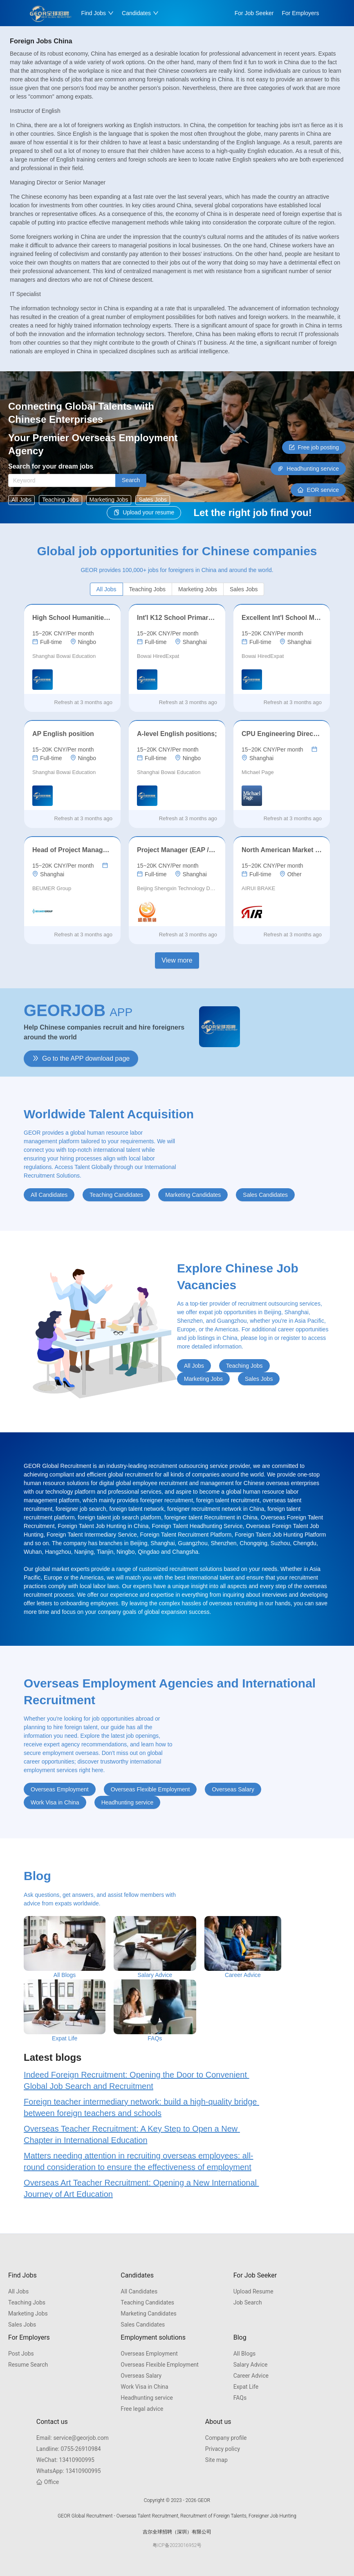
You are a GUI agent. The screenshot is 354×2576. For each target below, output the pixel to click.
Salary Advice (250, 2364)
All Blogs (244, 2353)
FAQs (240, 2397)
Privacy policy (222, 2449)
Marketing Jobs (28, 2313)
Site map (216, 2460)
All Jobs (18, 2291)
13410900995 (65, 2460)
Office (47, 2482)
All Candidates (139, 2291)
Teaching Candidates (147, 2302)
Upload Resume (253, 2291)
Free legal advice (142, 2408)
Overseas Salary (141, 2375)
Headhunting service (147, 2397)
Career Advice (251, 2375)
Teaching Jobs (26, 2302)
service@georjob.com (72, 2438)
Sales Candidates (143, 2324)
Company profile (226, 2438)
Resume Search (28, 2364)
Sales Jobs (22, 2324)
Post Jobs (21, 2353)
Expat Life (246, 2386)
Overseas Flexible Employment (160, 2364)
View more (176, 960)
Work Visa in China (144, 2386)
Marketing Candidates (149, 2313)
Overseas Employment (149, 2353)
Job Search (247, 2302)
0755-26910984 (68, 2449)
